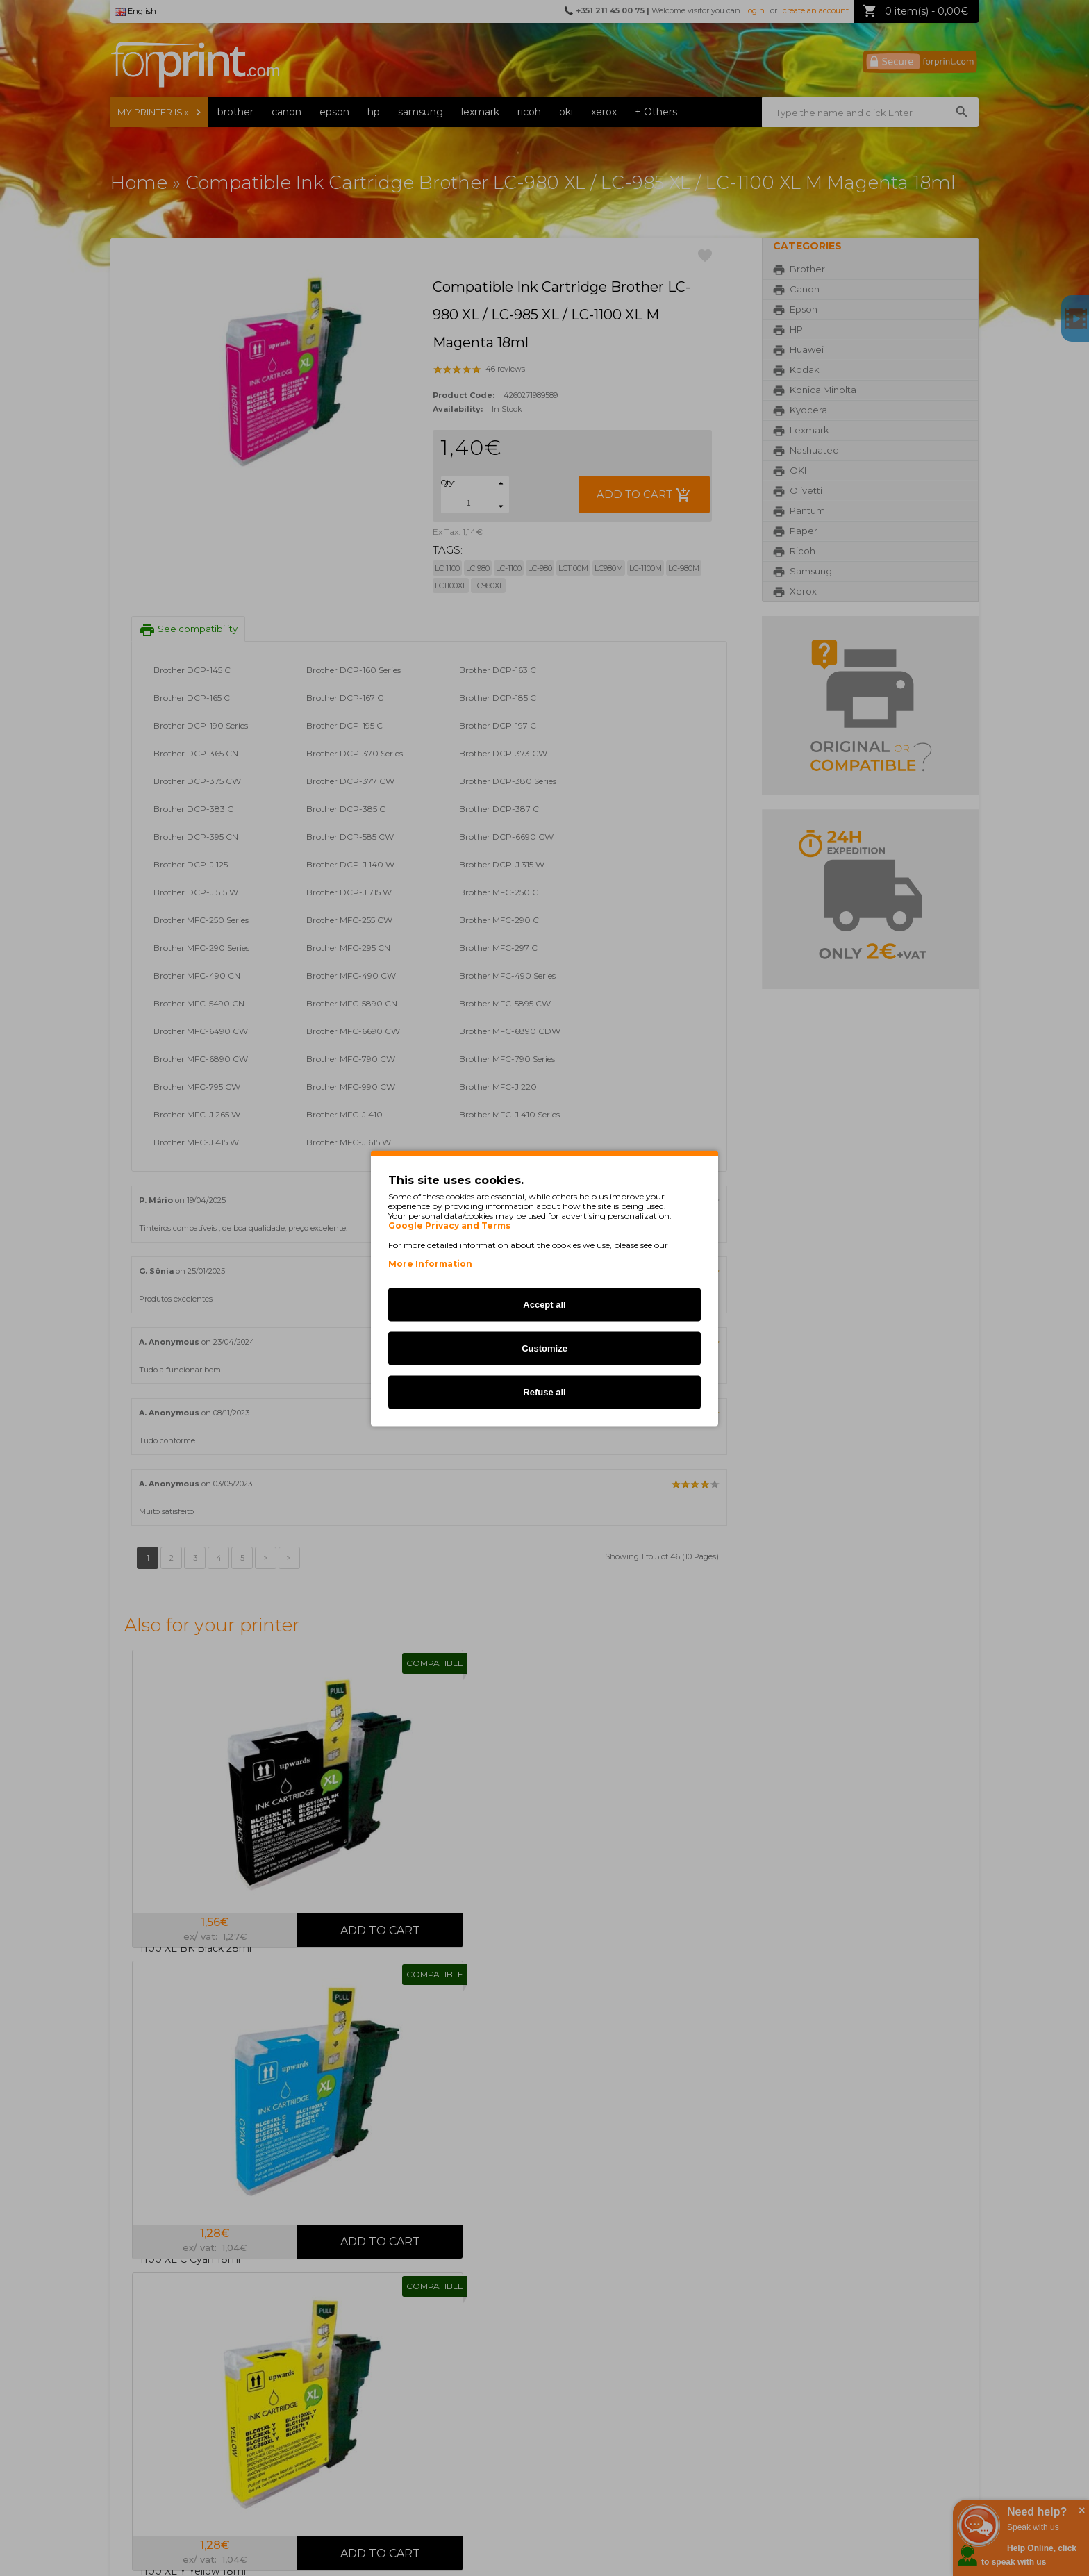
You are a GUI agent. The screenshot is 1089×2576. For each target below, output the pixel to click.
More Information (430, 1263)
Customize (544, 1348)
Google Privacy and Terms (449, 1225)
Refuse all (544, 1391)
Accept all (544, 1304)
